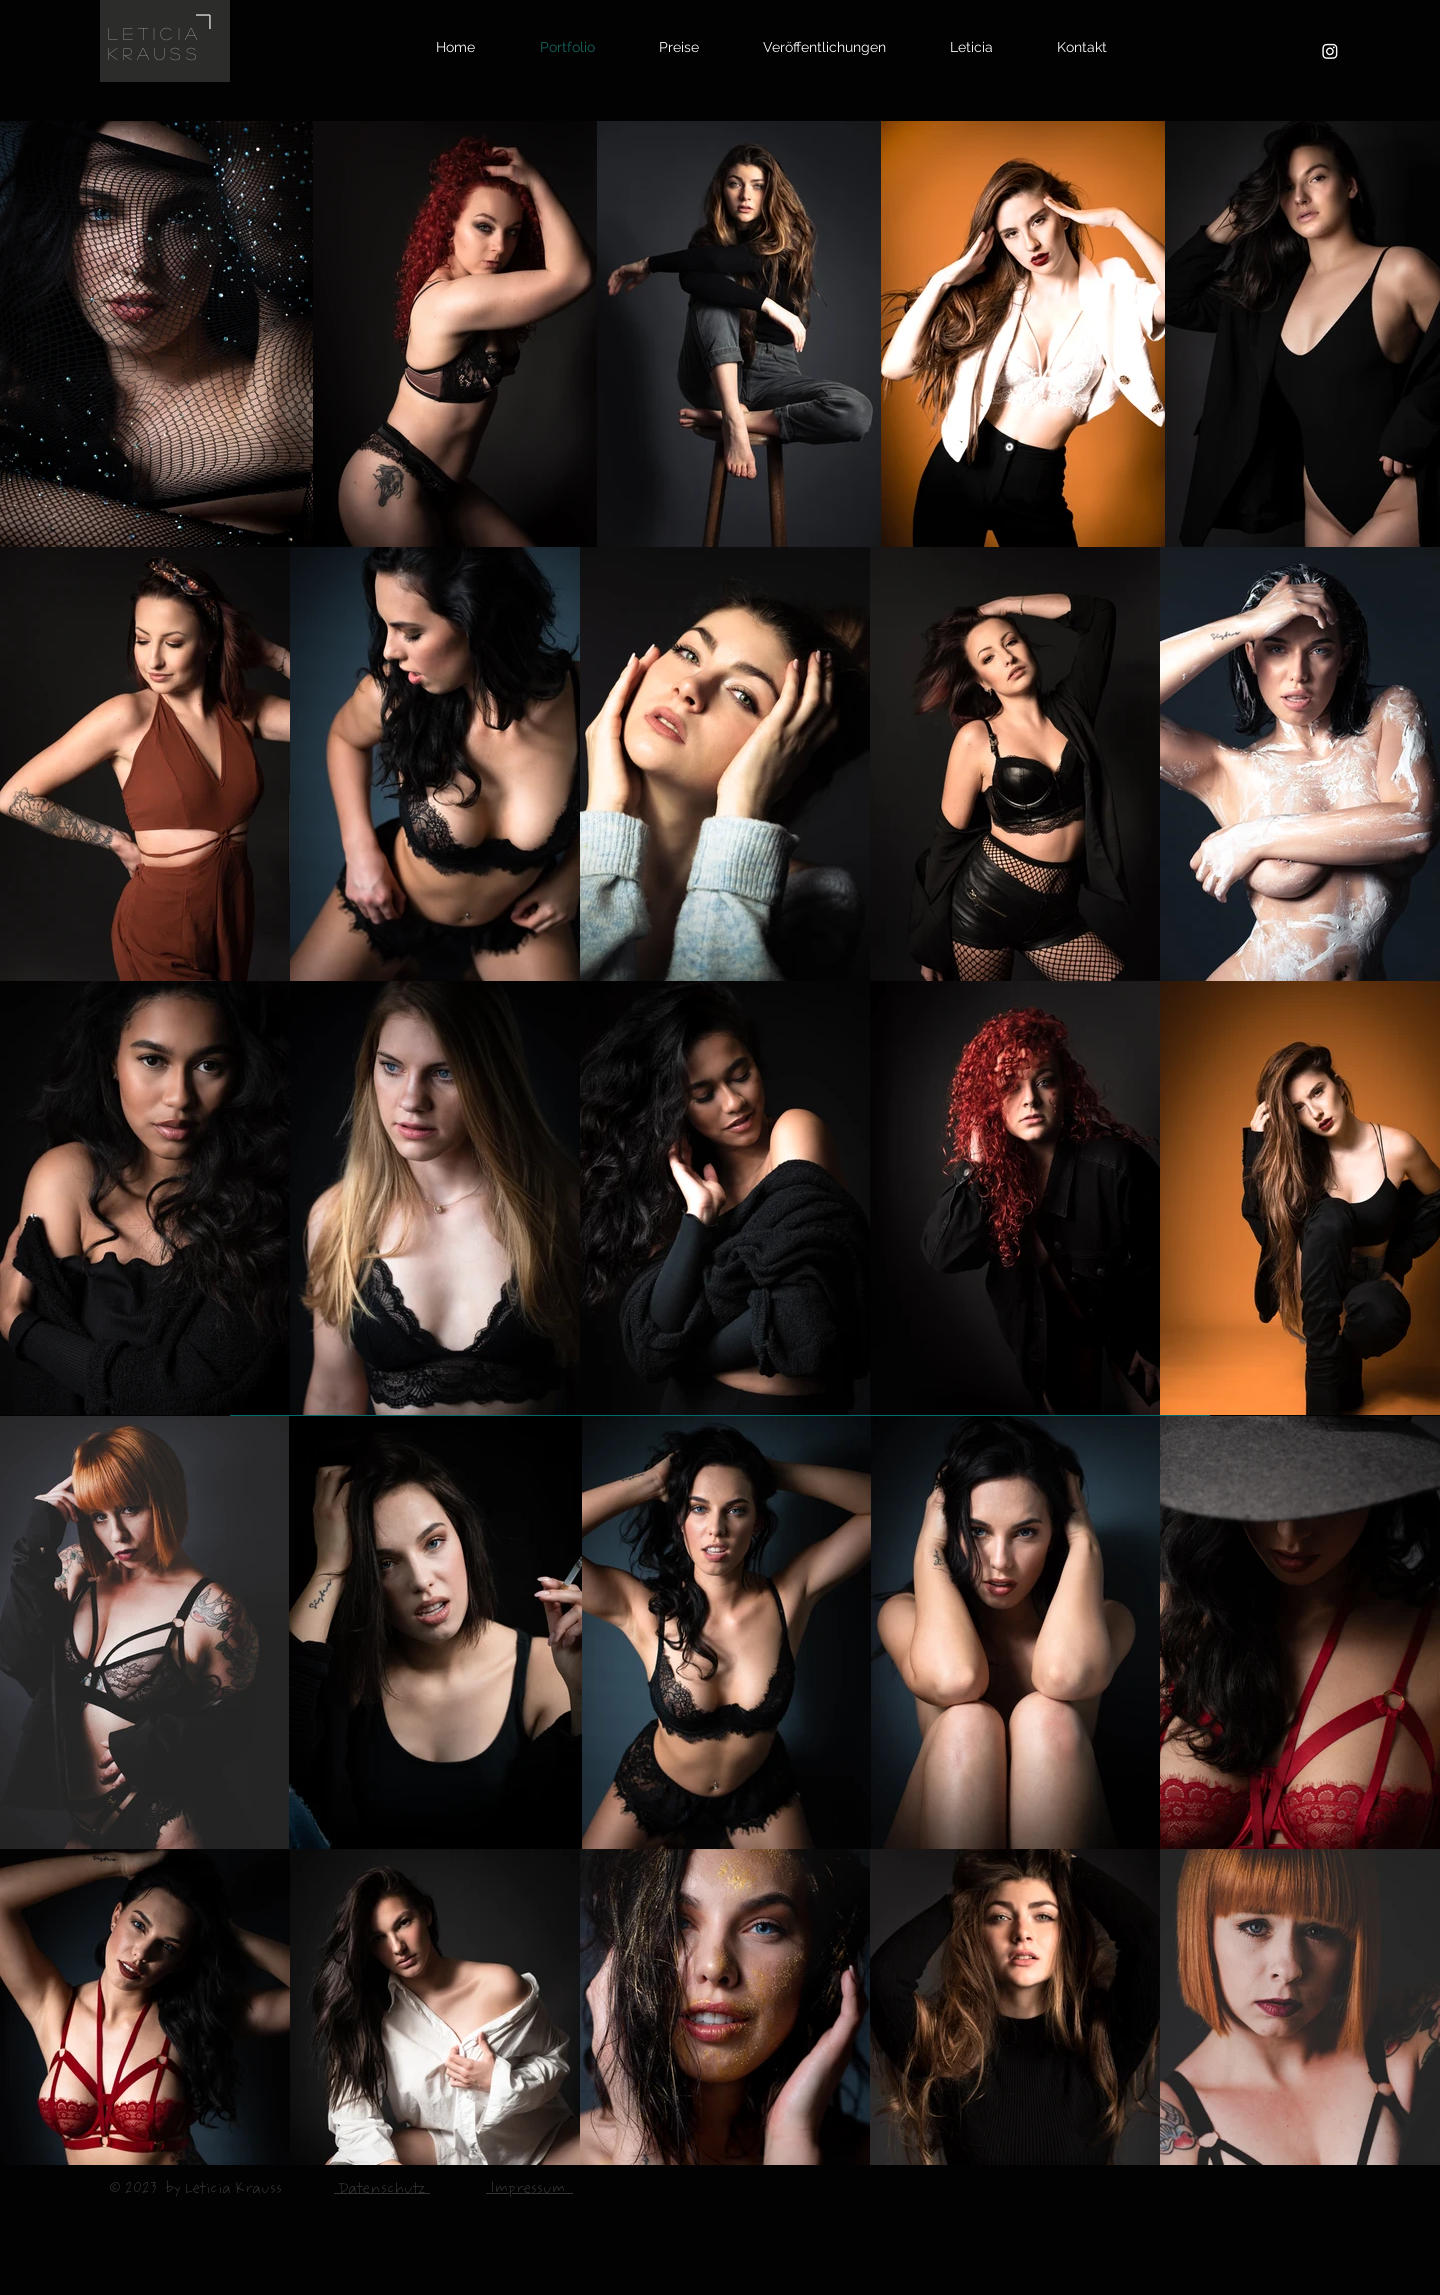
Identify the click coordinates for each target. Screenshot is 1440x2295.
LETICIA (155, 33)
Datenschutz (382, 2189)
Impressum (529, 2189)
